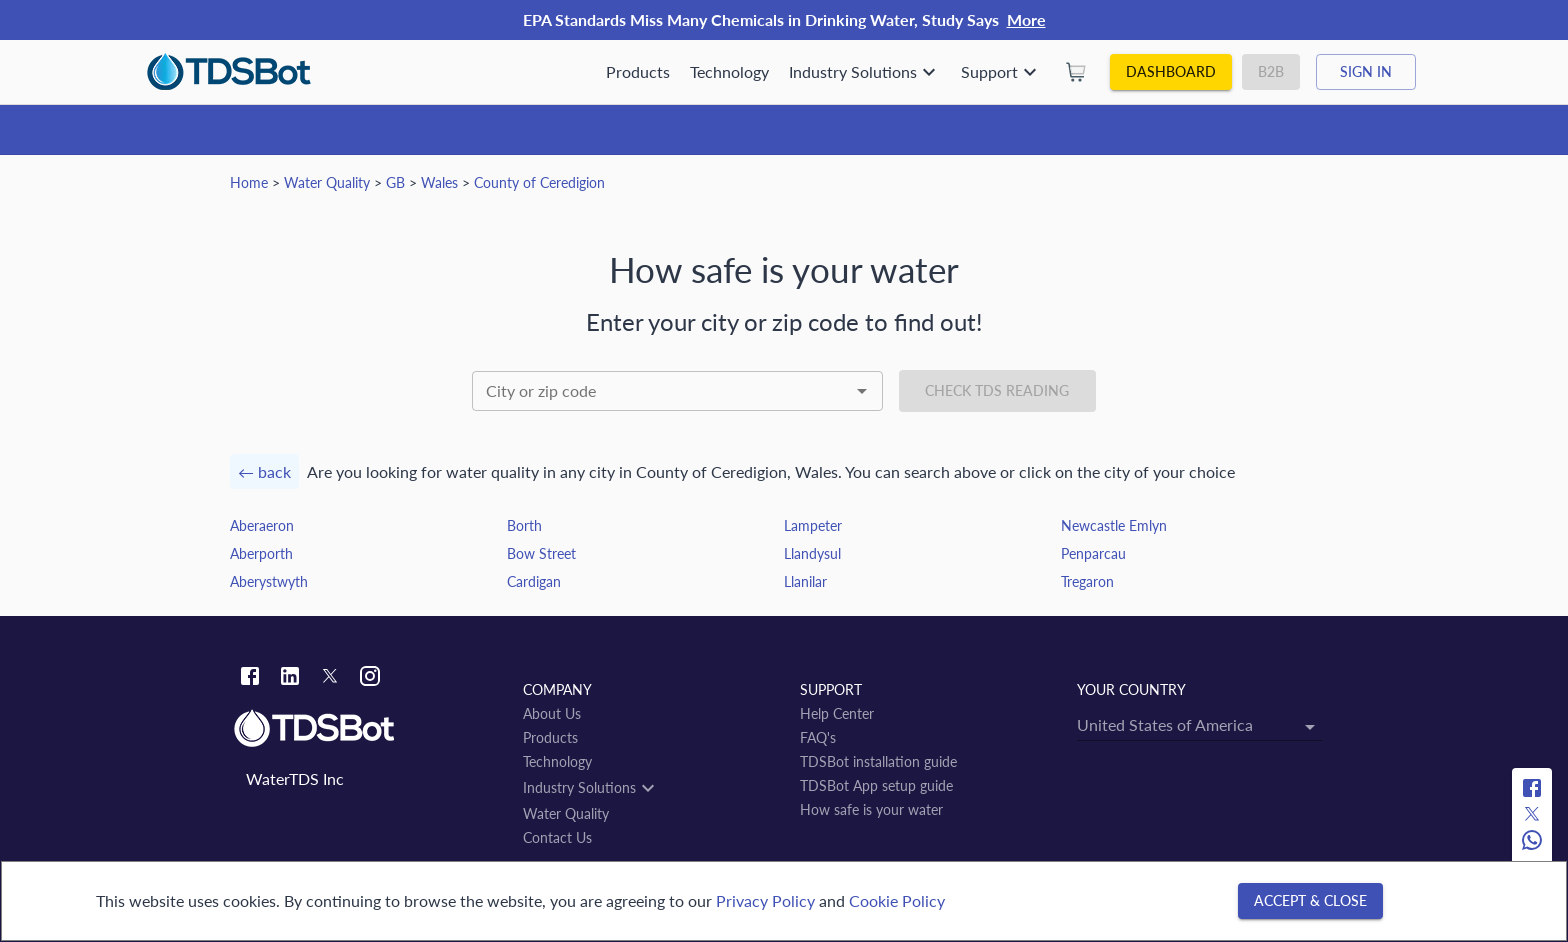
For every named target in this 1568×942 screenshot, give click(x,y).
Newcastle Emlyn (1114, 525)
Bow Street (541, 553)
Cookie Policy (897, 900)
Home (249, 182)
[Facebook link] (250, 678)
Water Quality (327, 182)
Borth (524, 525)
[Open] (862, 391)
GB (395, 182)
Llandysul (812, 553)
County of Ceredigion (539, 182)
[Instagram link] (370, 678)
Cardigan (534, 581)
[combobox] (677, 391)
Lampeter (813, 525)
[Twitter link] (330, 679)
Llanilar (805, 581)
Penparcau (1093, 553)
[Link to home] (368, 729)
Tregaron (1087, 581)
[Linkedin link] (290, 678)
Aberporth (261, 553)
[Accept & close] (1310, 901)
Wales (439, 182)
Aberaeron (262, 525)
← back (264, 471)
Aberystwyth (269, 581)
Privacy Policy (765, 900)
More (1026, 19)
